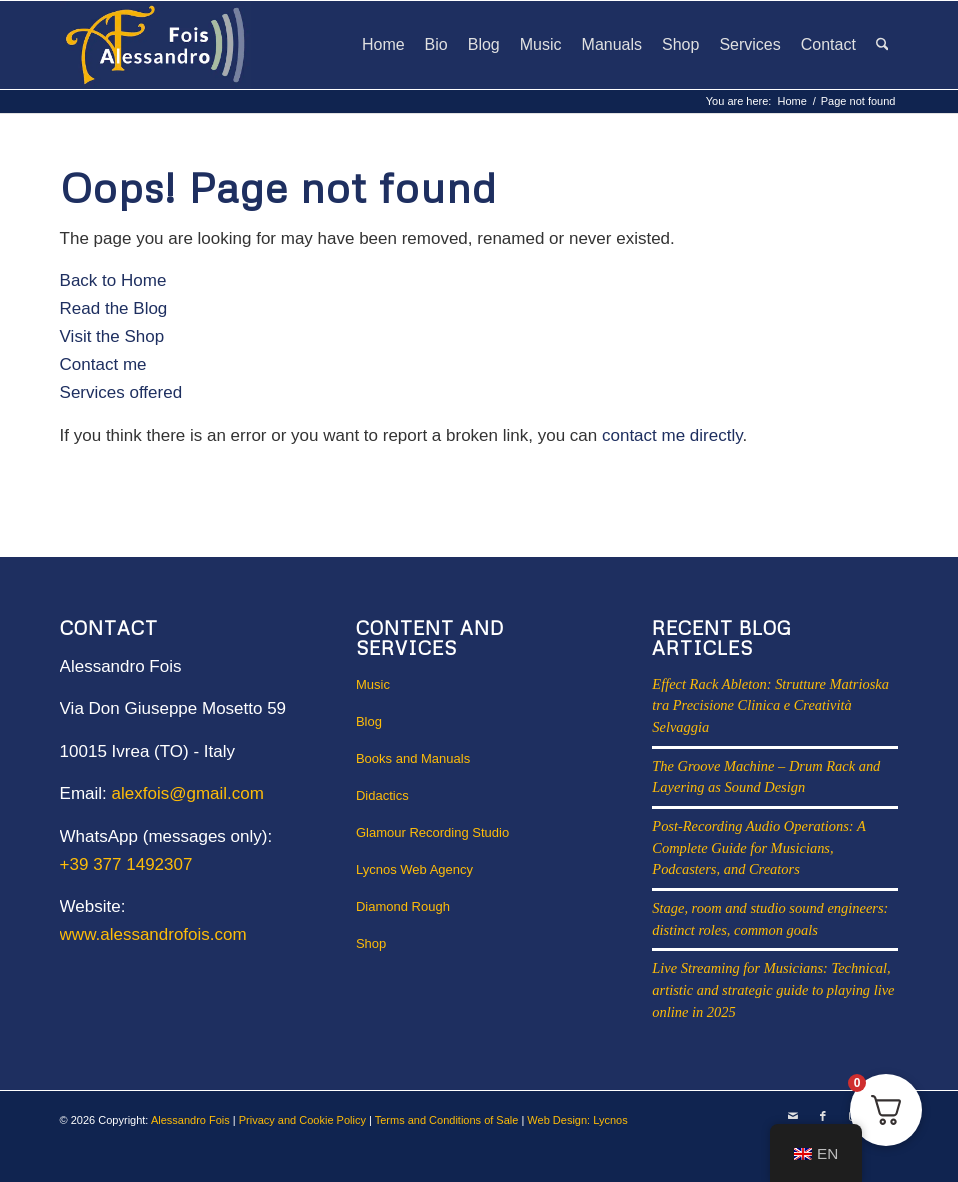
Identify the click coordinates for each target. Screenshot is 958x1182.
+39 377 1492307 (126, 864)
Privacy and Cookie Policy (302, 1120)
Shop (371, 943)
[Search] (882, 45)
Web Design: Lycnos (577, 1120)
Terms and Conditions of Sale (447, 1120)
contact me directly (672, 435)
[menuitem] (383, 45)
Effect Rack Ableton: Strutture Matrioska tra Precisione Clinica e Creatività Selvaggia (770, 705)
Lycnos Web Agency (414, 869)
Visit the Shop (112, 336)
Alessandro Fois (190, 1120)
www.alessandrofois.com (153, 934)
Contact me (103, 364)
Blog (369, 721)
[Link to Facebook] (823, 1116)
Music (373, 684)
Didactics (382, 795)
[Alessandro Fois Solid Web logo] (156, 45)
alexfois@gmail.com (188, 793)
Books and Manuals (413, 758)
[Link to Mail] (793, 1116)
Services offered (121, 392)
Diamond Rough (403, 906)
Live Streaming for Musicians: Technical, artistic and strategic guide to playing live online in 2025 (773, 989)
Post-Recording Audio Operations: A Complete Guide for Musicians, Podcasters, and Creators (758, 847)
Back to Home (113, 280)
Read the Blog (114, 308)
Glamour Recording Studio (432, 832)
